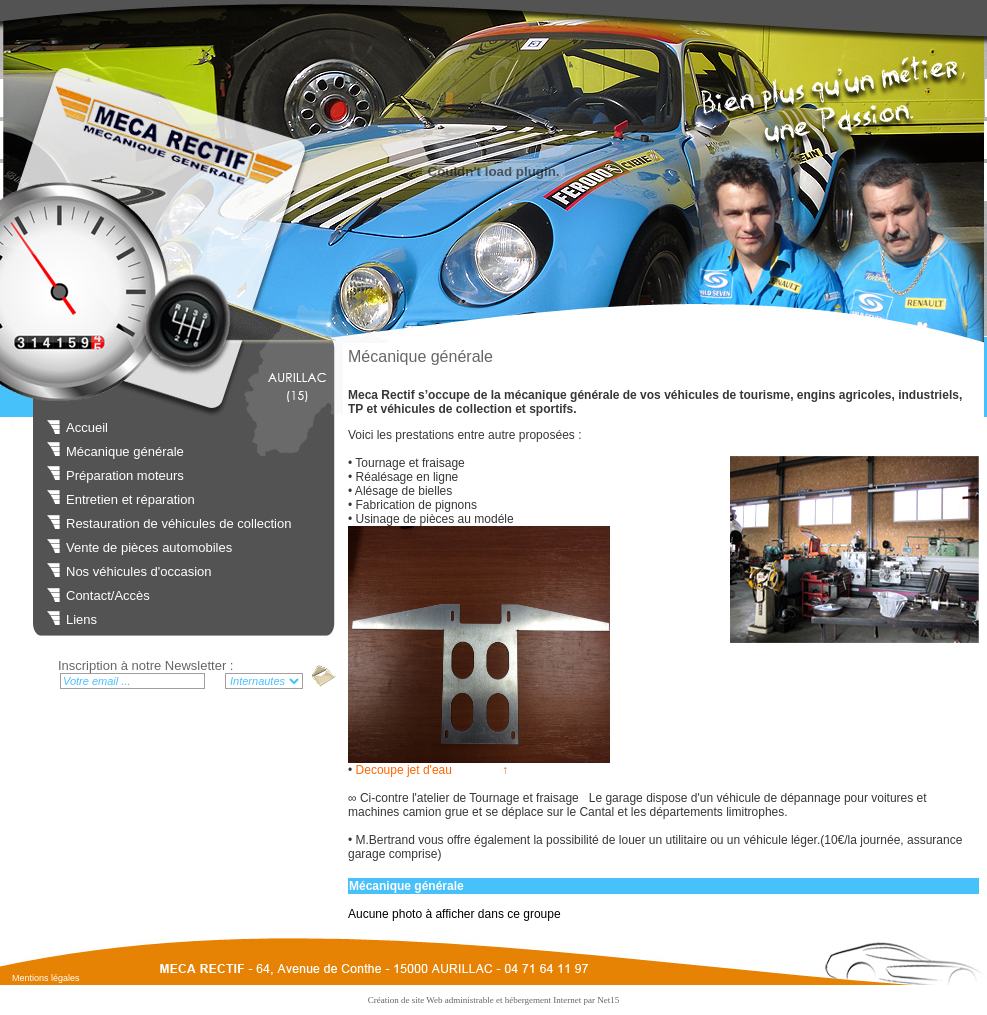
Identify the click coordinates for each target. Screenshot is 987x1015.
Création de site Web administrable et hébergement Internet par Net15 (494, 1000)
